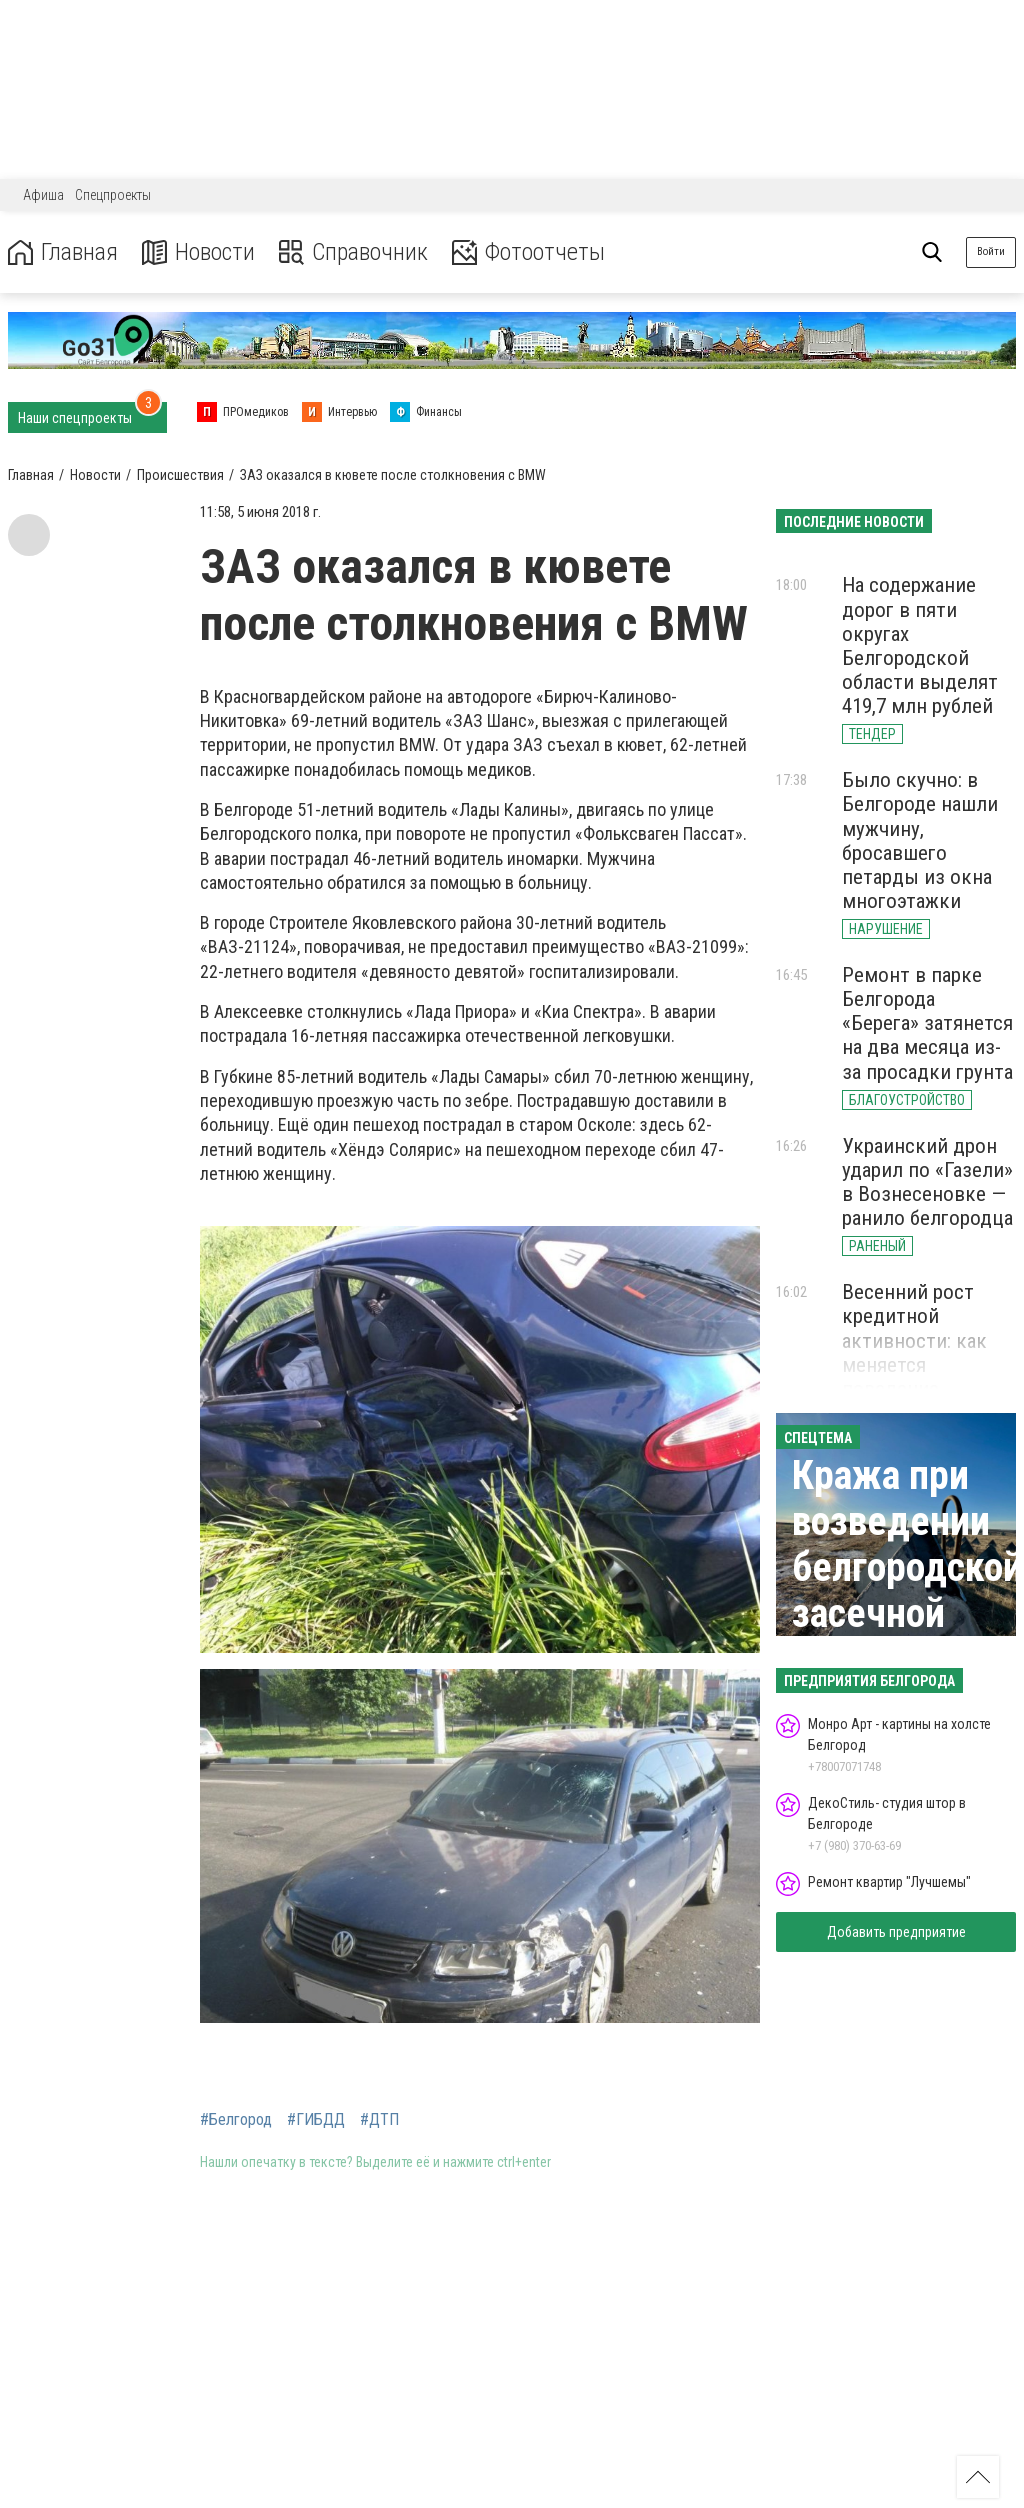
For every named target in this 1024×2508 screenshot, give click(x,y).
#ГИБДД (316, 2120)
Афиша (43, 195)
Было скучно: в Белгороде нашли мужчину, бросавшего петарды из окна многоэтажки (920, 840)
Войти (991, 251)
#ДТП (379, 2120)
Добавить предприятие (896, 1932)
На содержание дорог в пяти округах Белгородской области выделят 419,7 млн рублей (920, 645)
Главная (63, 252)
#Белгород (236, 2120)
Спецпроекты (113, 195)
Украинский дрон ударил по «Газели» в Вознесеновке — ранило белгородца (927, 1182)
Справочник (353, 252)
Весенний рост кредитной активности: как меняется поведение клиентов (914, 1352)
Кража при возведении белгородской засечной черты (907, 1567)
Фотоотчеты (528, 252)
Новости (198, 252)
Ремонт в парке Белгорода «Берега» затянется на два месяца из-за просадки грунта (927, 1023)
